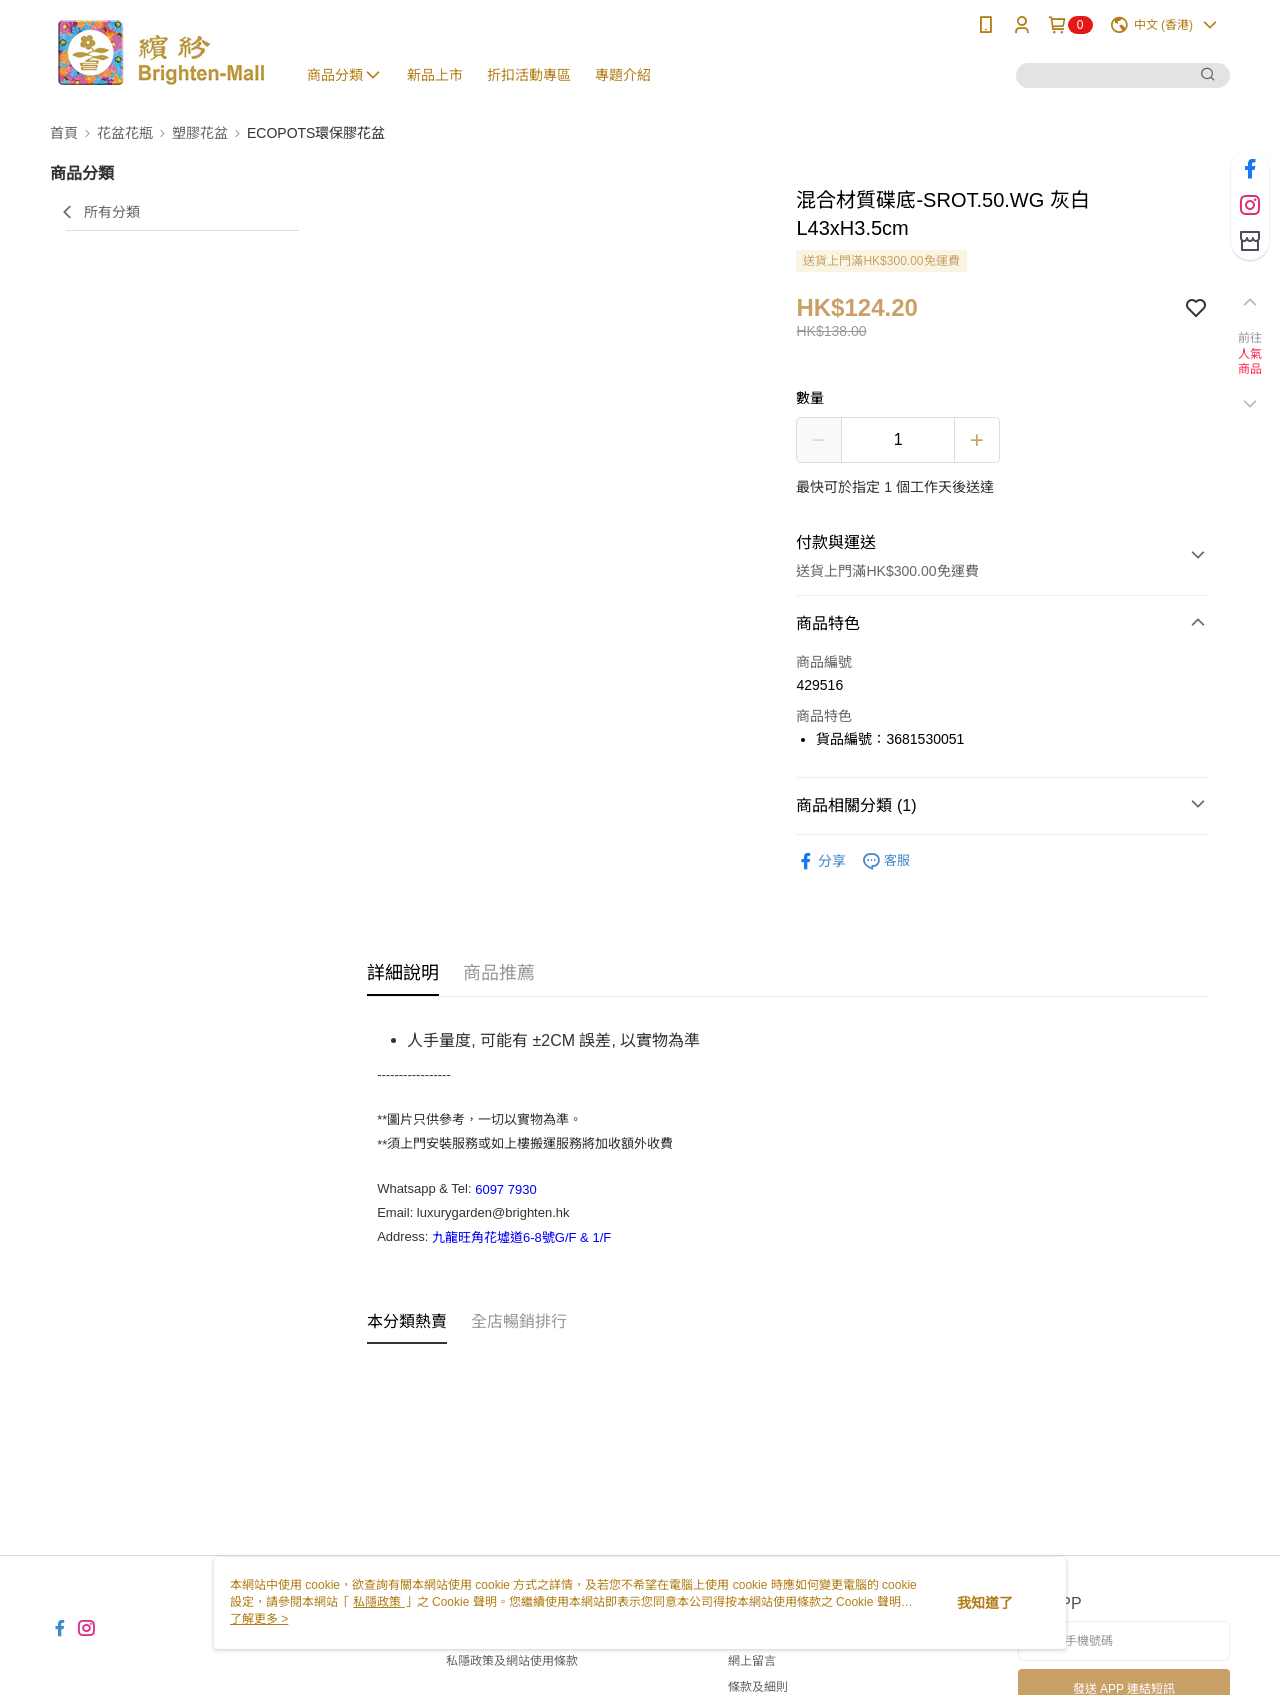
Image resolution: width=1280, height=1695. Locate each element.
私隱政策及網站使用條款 (512, 1661)
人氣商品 (1250, 362)
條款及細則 (758, 1687)
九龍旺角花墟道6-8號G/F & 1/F (521, 1237)
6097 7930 (505, 1188)
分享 (821, 861)
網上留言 (752, 1661)
